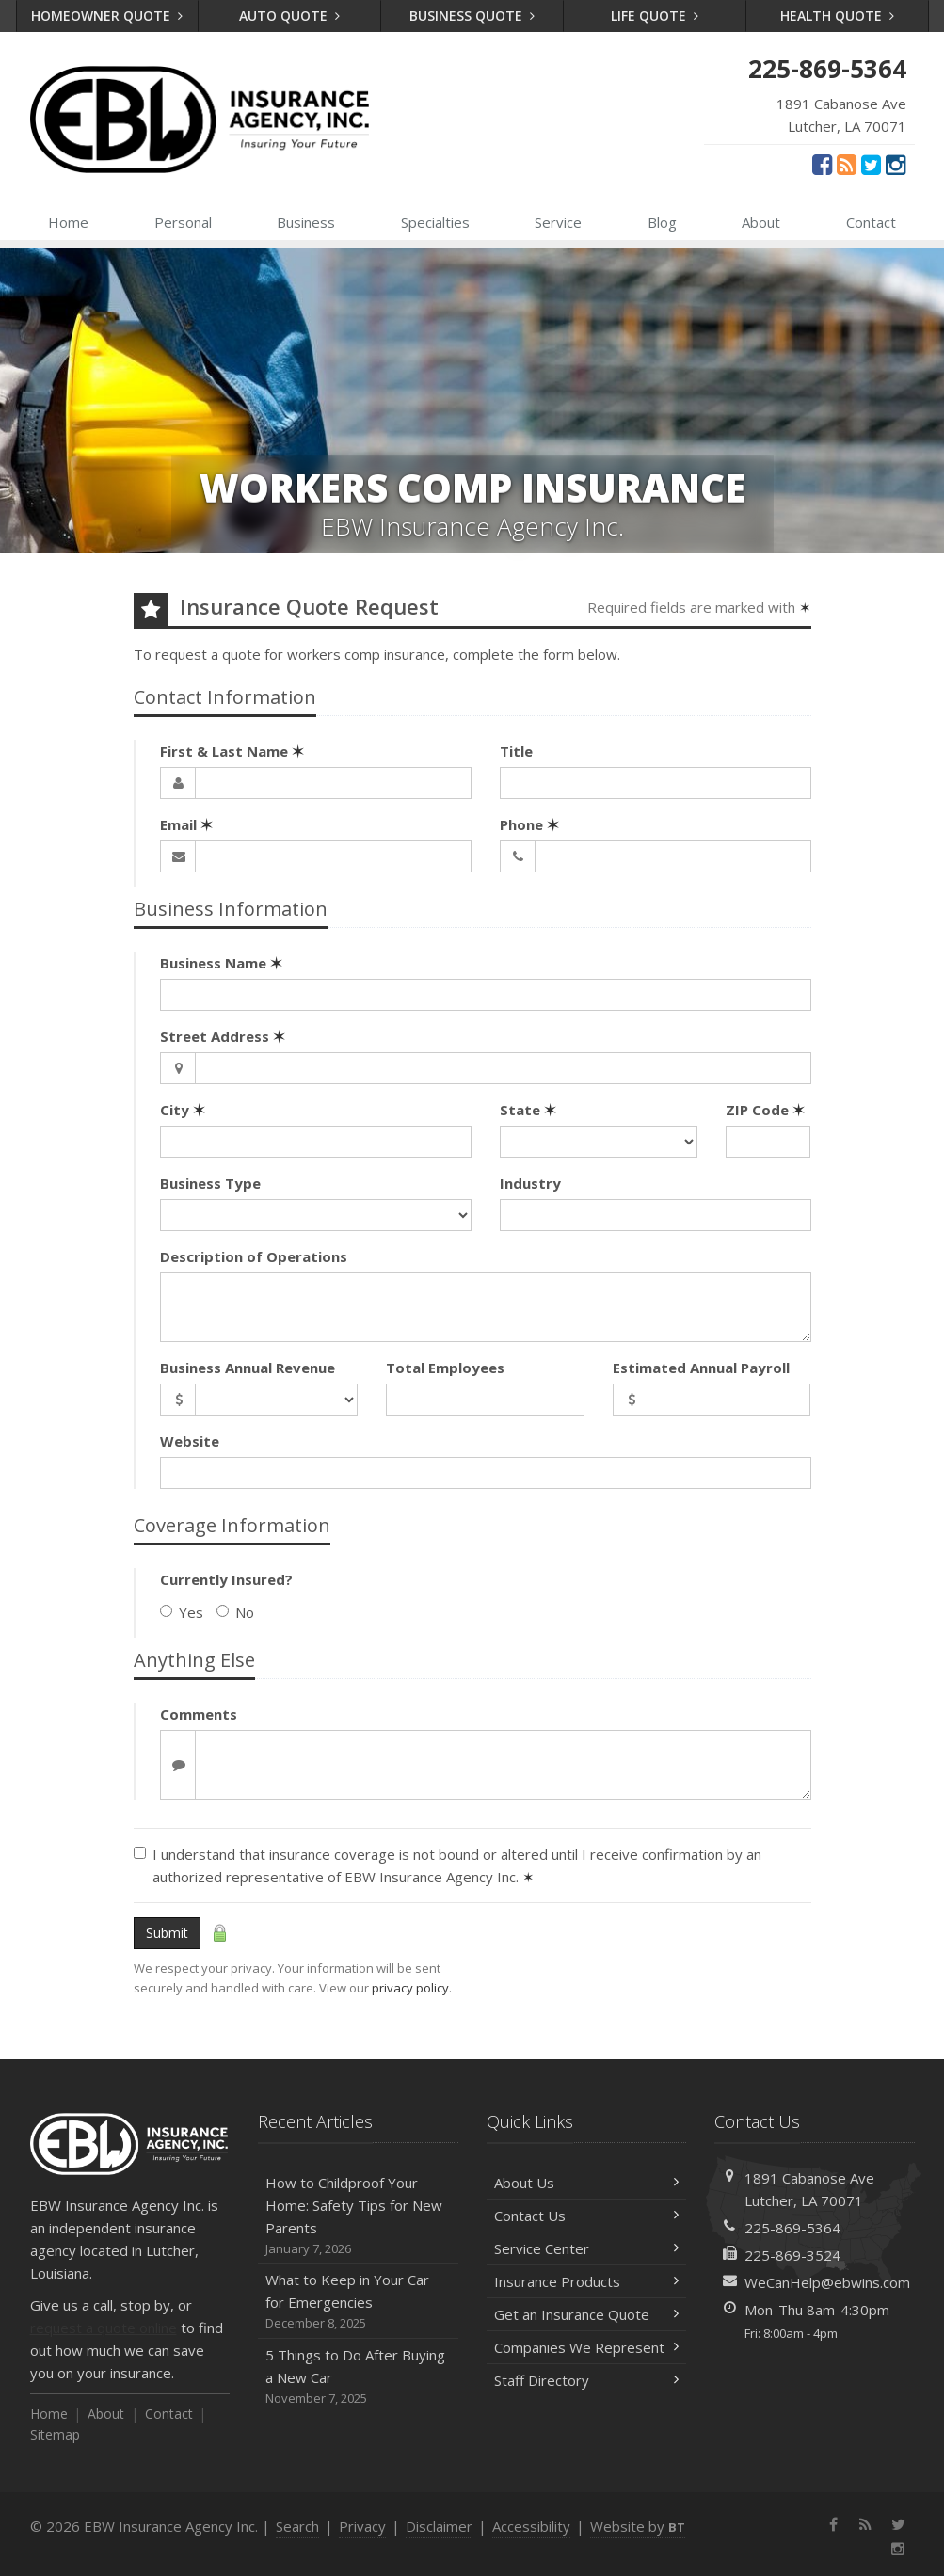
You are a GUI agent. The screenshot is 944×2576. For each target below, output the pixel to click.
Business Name (221, 962)
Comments (198, 1713)
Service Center (587, 2248)
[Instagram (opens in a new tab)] (895, 164)
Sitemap (55, 2434)
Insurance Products (587, 2281)
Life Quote (654, 15)
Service (558, 222)
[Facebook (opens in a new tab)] (822, 164)
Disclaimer (439, 2526)
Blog (662, 222)
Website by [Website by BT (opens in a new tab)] (637, 2526)
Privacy (362, 2526)
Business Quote (472, 15)
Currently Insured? (226, 1579)
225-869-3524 (792, 2255)
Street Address (222, 1036)
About (761, 222)
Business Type (210, 1183)
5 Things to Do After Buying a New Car (358, 2376)
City (182, 1109)
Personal (183, 222)
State (528, 1109)
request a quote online (103, 2327)
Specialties (435, 222)
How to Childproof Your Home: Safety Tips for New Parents (358, 2216)
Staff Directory (587, 2380)
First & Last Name (232, 751)
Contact (871, 222)
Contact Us (587, 2215)
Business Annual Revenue (247, 1367)
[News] (846, 164)
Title (516, 751)
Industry (530, 1183)
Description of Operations (253, 1256)
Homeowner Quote (107, 15)
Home (68, 222)
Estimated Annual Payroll (701, 1367)
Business (306, 222)
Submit (167, 1933)
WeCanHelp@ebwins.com (827, 2282)
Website (189, 1441)
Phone (529, 824)
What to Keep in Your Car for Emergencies (358, 2301)
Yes (181, 1612)
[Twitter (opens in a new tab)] (871, 164)
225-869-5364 (792, 2227)
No (235, 1612)
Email (186, 824)
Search (297, 2526)
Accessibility (531, 2526)
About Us (587, 2182)
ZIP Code (765, 1109)
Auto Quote (289, 15)
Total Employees (445, 1367)
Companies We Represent (587, 2347)
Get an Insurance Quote (587, 2314)
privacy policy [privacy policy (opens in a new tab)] (410, 1987)
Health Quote (837, 15)
